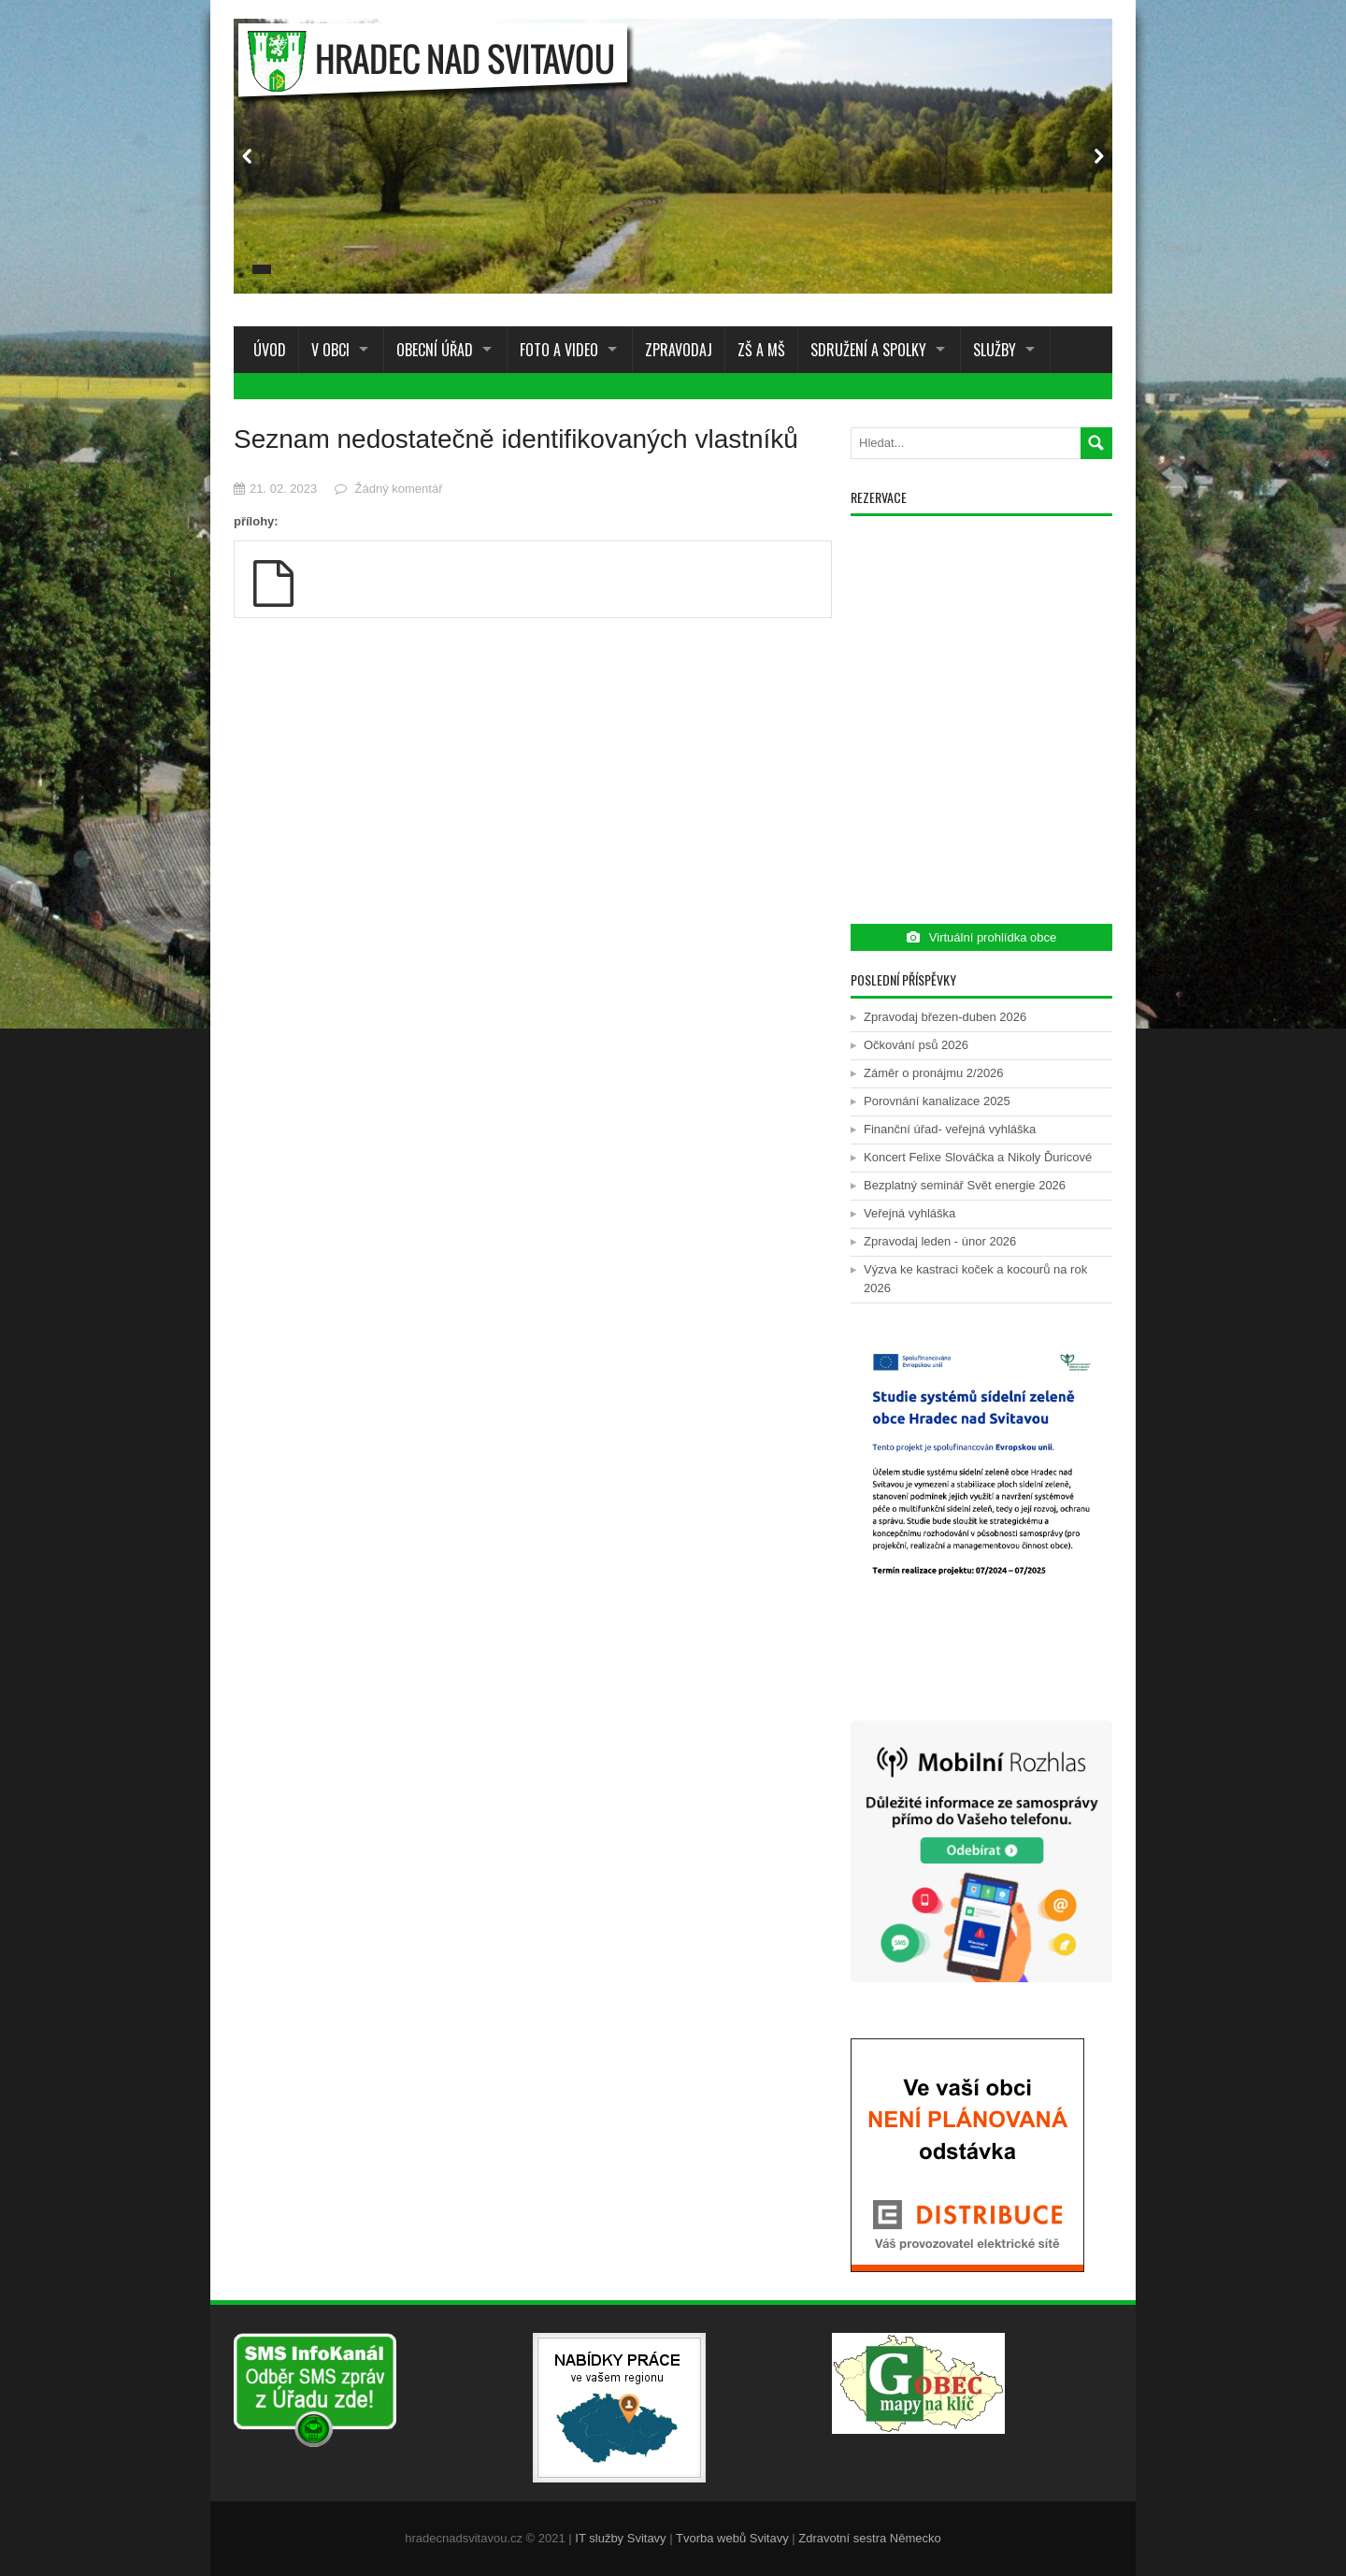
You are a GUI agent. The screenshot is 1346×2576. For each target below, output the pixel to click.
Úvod (266, 349)
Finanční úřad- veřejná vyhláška (950, 1129)
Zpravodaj (678, 349)
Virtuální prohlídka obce (981, 937)
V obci (330, 349)
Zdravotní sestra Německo (869, 2538)
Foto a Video (559, 349)
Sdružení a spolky (868, 349)
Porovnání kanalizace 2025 (937, 1101)
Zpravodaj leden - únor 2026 (940, 1241)
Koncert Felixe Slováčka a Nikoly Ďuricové (978, 1157)
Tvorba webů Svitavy (732, 2538)
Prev (248, 156)
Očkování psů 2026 (916, 1045)
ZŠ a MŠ (761, 349)
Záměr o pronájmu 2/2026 (934, 1073)
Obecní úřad (434, 349)
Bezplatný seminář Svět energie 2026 (965, 1185)
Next (1098, 156)
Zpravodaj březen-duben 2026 (945, 1017)
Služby (994, 349)
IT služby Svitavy (620, 2538)
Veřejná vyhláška (909, 1213)
